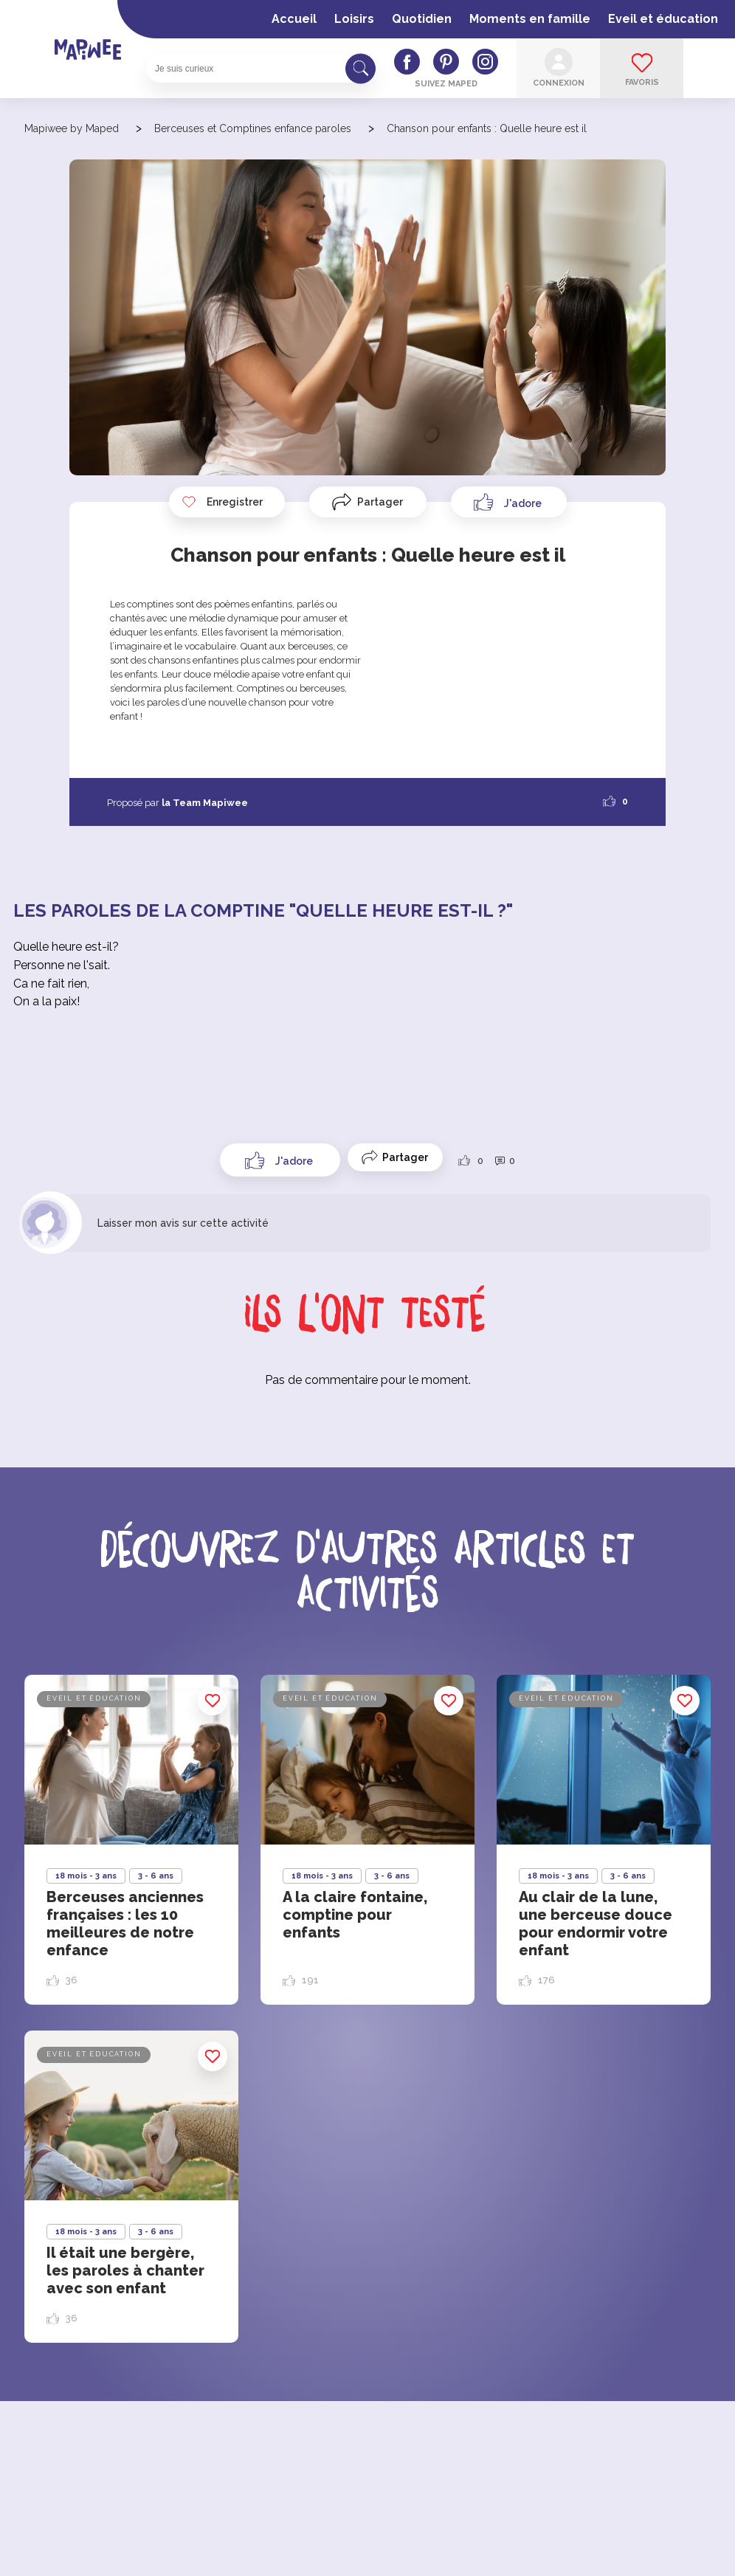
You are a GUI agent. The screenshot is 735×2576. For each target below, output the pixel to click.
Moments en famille (529, 19)
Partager (380, 502)
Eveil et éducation (663, 19)
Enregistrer (222, 502)
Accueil (294, 19)
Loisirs (354, 19)
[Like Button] (509, 501)
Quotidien (422, 19)
